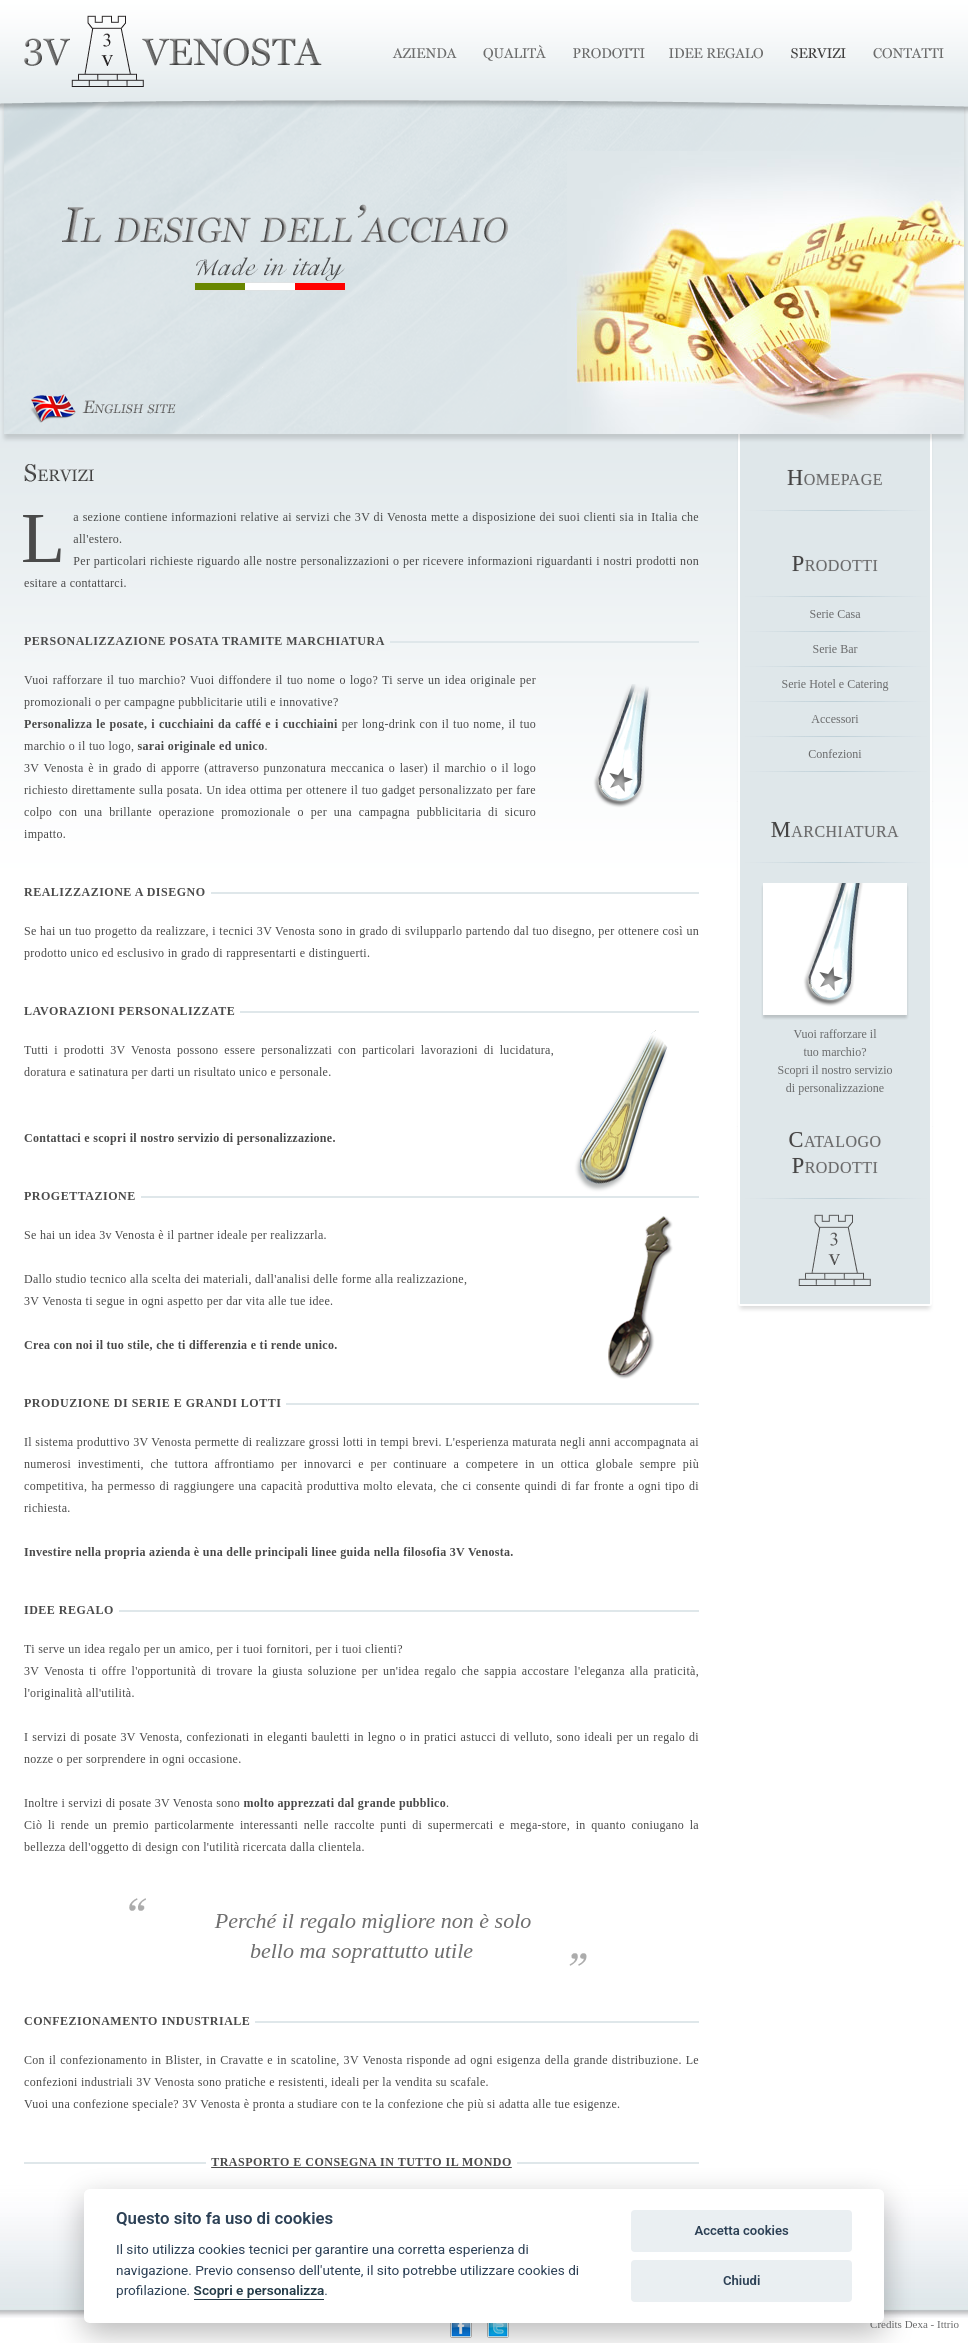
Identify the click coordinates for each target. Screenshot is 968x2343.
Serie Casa (835, 614)
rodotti (835, 565)
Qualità (517, 53)
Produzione (610, 53)
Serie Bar (835, 649)
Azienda (432, 53)
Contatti (902, 53)
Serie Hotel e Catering (835, 684)
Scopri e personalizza (259, 2290)
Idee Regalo (719, 53)
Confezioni (834, 754)
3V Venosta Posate (173, 51)
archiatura (835, 831)
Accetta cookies (741, 2230)
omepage (835, 479)
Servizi (820, 53)
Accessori (834, 719)
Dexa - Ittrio (932, 2324)
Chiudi (741, 2280)
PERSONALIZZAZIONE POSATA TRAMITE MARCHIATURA (204, 641)
